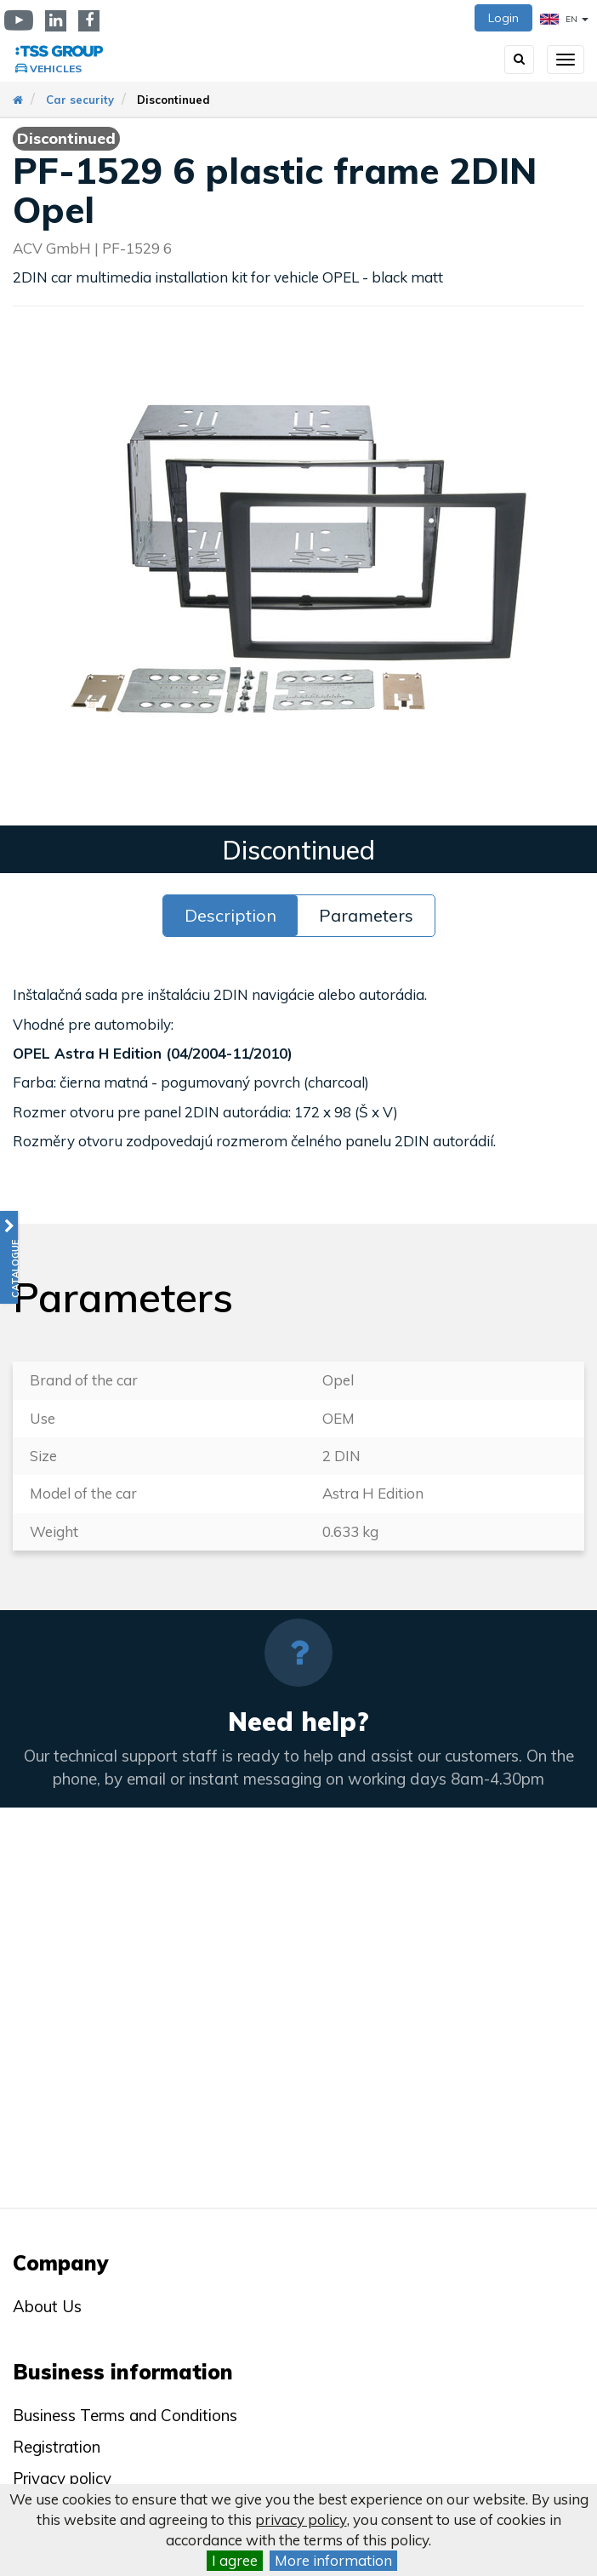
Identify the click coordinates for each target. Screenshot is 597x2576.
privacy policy (301, 2519)
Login (503, 18)
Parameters (366, 915)
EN (564, 19)
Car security (80, 99)
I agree (235, 2560)
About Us (47, 2306)
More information (333, 2560)
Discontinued (173, 99)
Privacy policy (62, 2478)
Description (230, 915)
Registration (56, 2446)
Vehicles (56, 68)
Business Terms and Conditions (125, 2415)
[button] (9, 1257)
